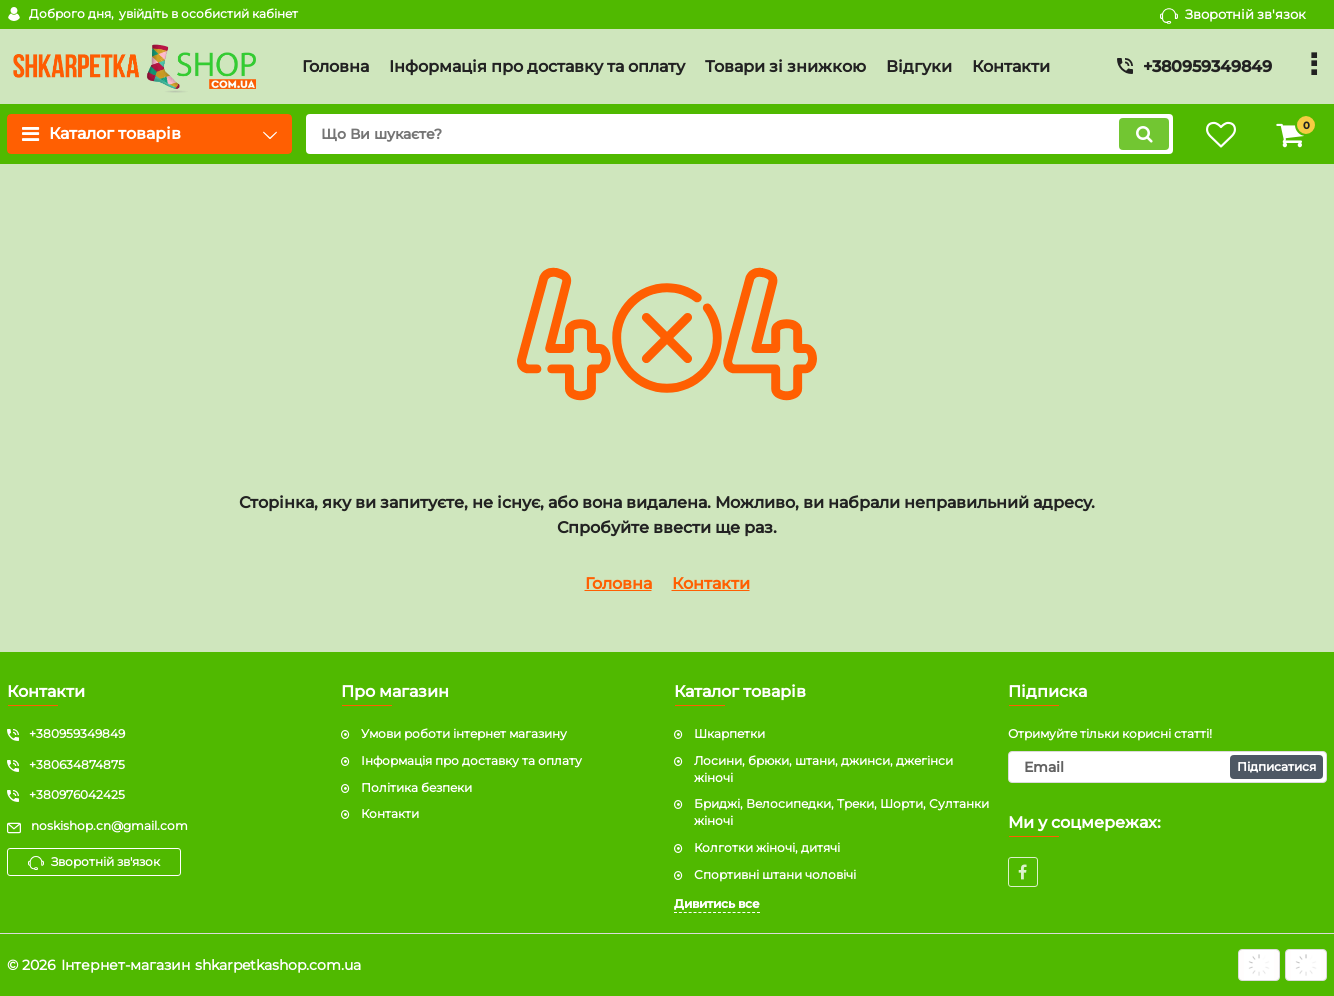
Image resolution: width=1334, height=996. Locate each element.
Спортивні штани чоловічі (775, 874)
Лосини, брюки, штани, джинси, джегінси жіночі (823, 769)
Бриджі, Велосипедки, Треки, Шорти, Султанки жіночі (841, 812)
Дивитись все (717, 903)
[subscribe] (1168, 767)
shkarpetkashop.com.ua (278, 965)
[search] (739, 134)
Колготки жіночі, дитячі (767, 847)
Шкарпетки (729, 733)
